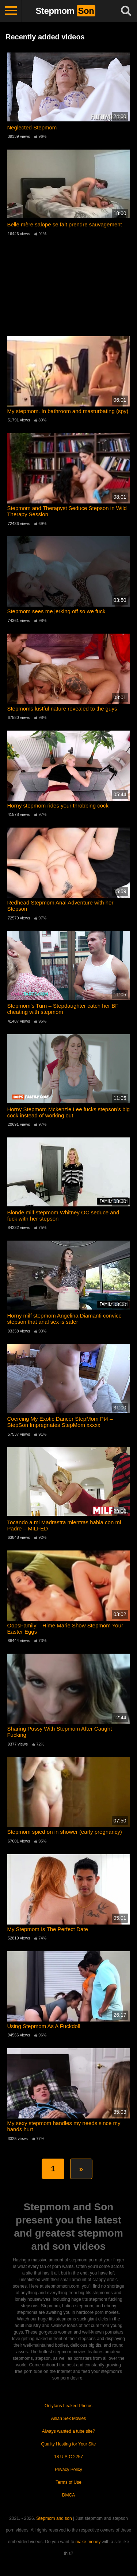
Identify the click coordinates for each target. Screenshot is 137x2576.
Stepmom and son (54, 2518)
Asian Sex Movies (68, 2418)
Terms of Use (68, 2482)
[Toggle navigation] (11, 11)
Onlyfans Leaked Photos (68, 2405)
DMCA (68, 2495)
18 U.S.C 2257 (68, 2456)
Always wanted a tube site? (68, 2431)
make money (88, 2541)
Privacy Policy (68, 2469)
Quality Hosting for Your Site (68, 2444)
